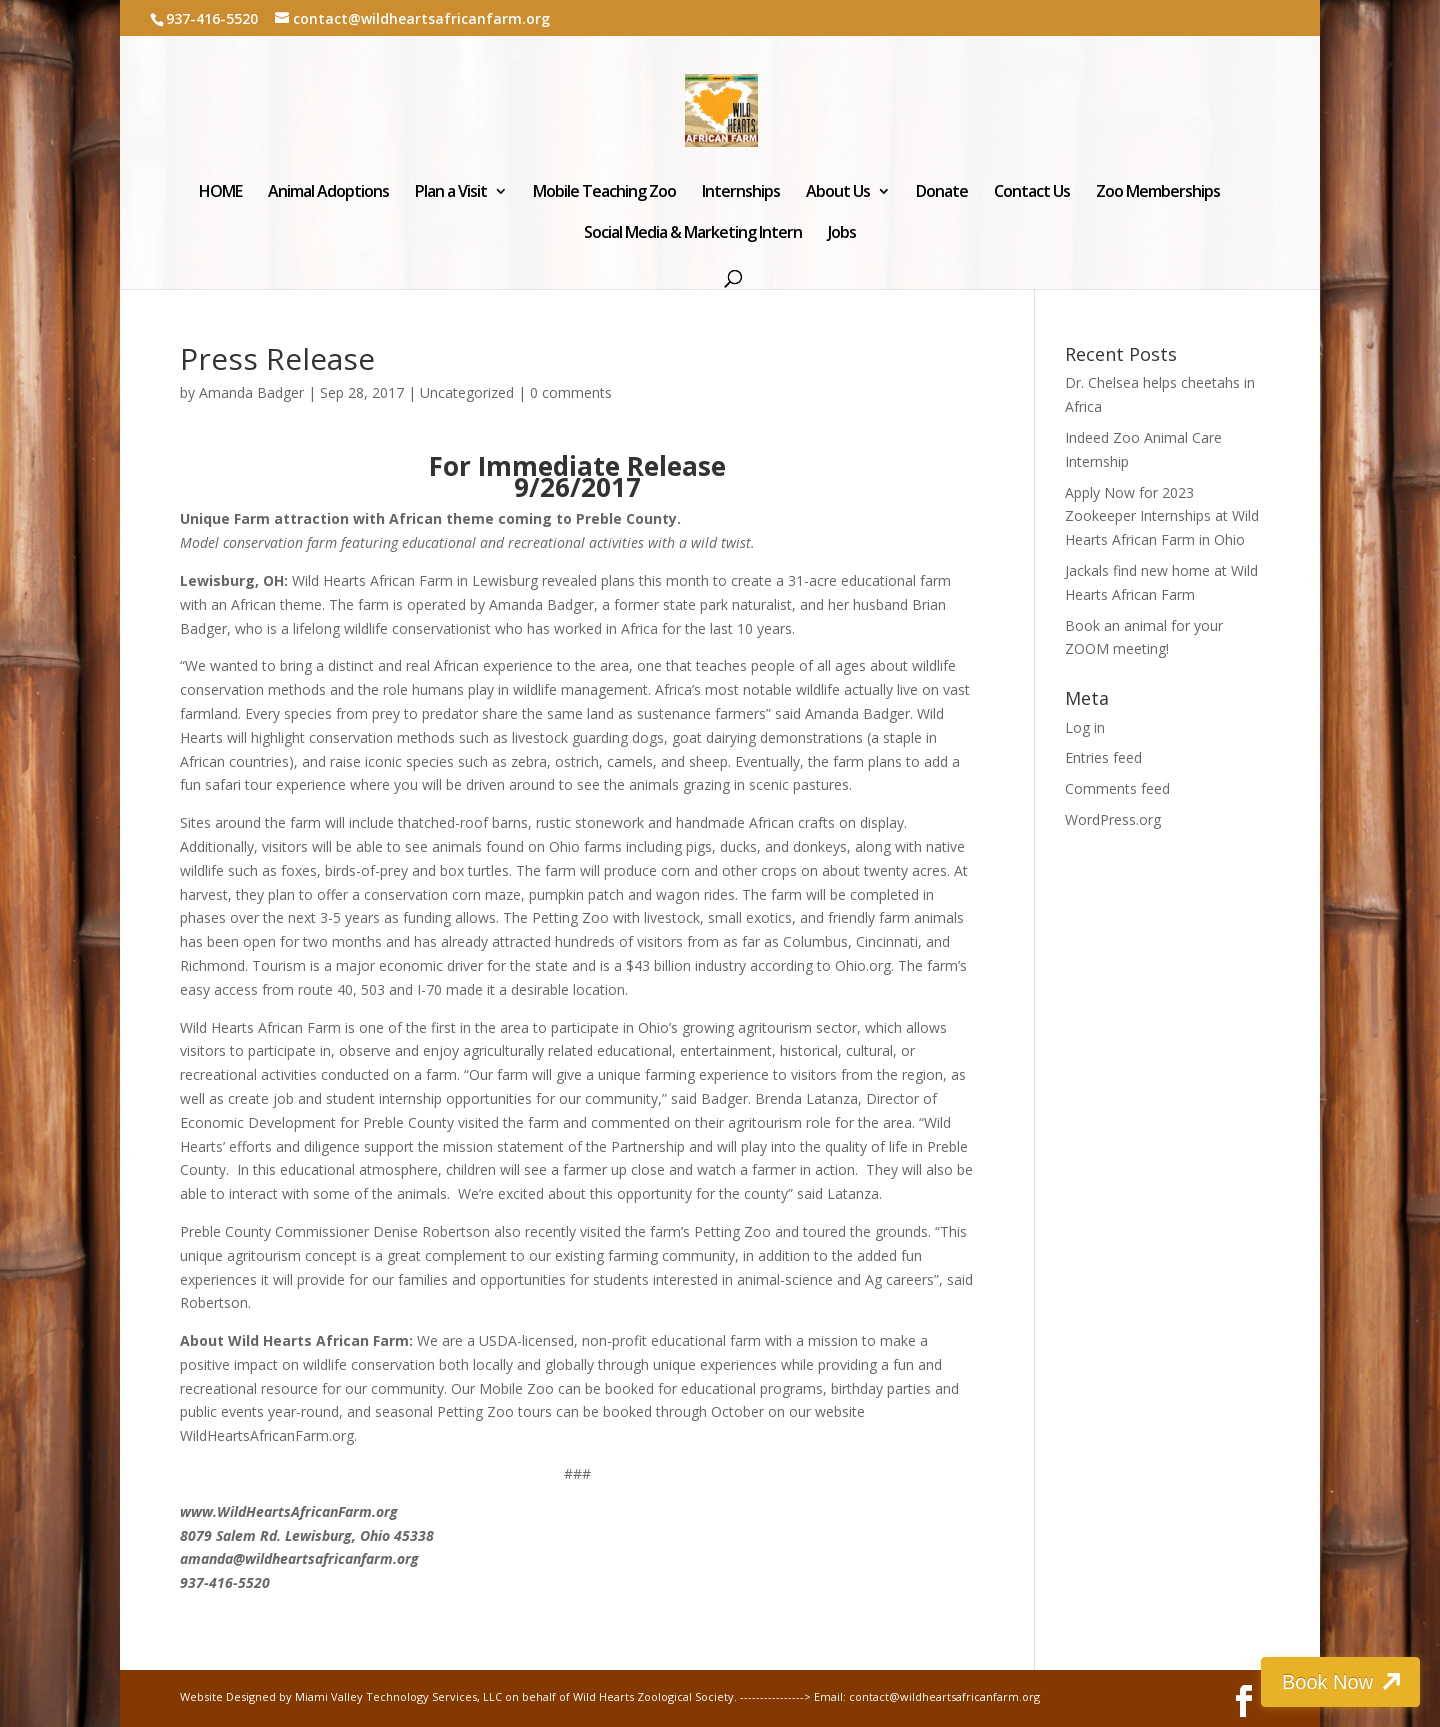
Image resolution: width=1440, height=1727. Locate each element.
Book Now (1327, 1682)
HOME (220, 193)
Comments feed (1117, 788)
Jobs (842, 234)
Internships (741, 193)
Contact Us (1032, 193)
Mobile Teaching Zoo (604, 193)
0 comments (571, 392)
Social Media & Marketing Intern (693, 234)
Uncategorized (467, 392)
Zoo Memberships (1158, 193)
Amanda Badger (251, 392)
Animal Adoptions (328, 193)
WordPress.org (1113, 819)
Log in (1085, 727)
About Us (838, 193)
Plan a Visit (451, 193)
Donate (942, 193)
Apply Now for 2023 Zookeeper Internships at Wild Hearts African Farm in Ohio (1162, 516)
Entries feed (1103, 757)
